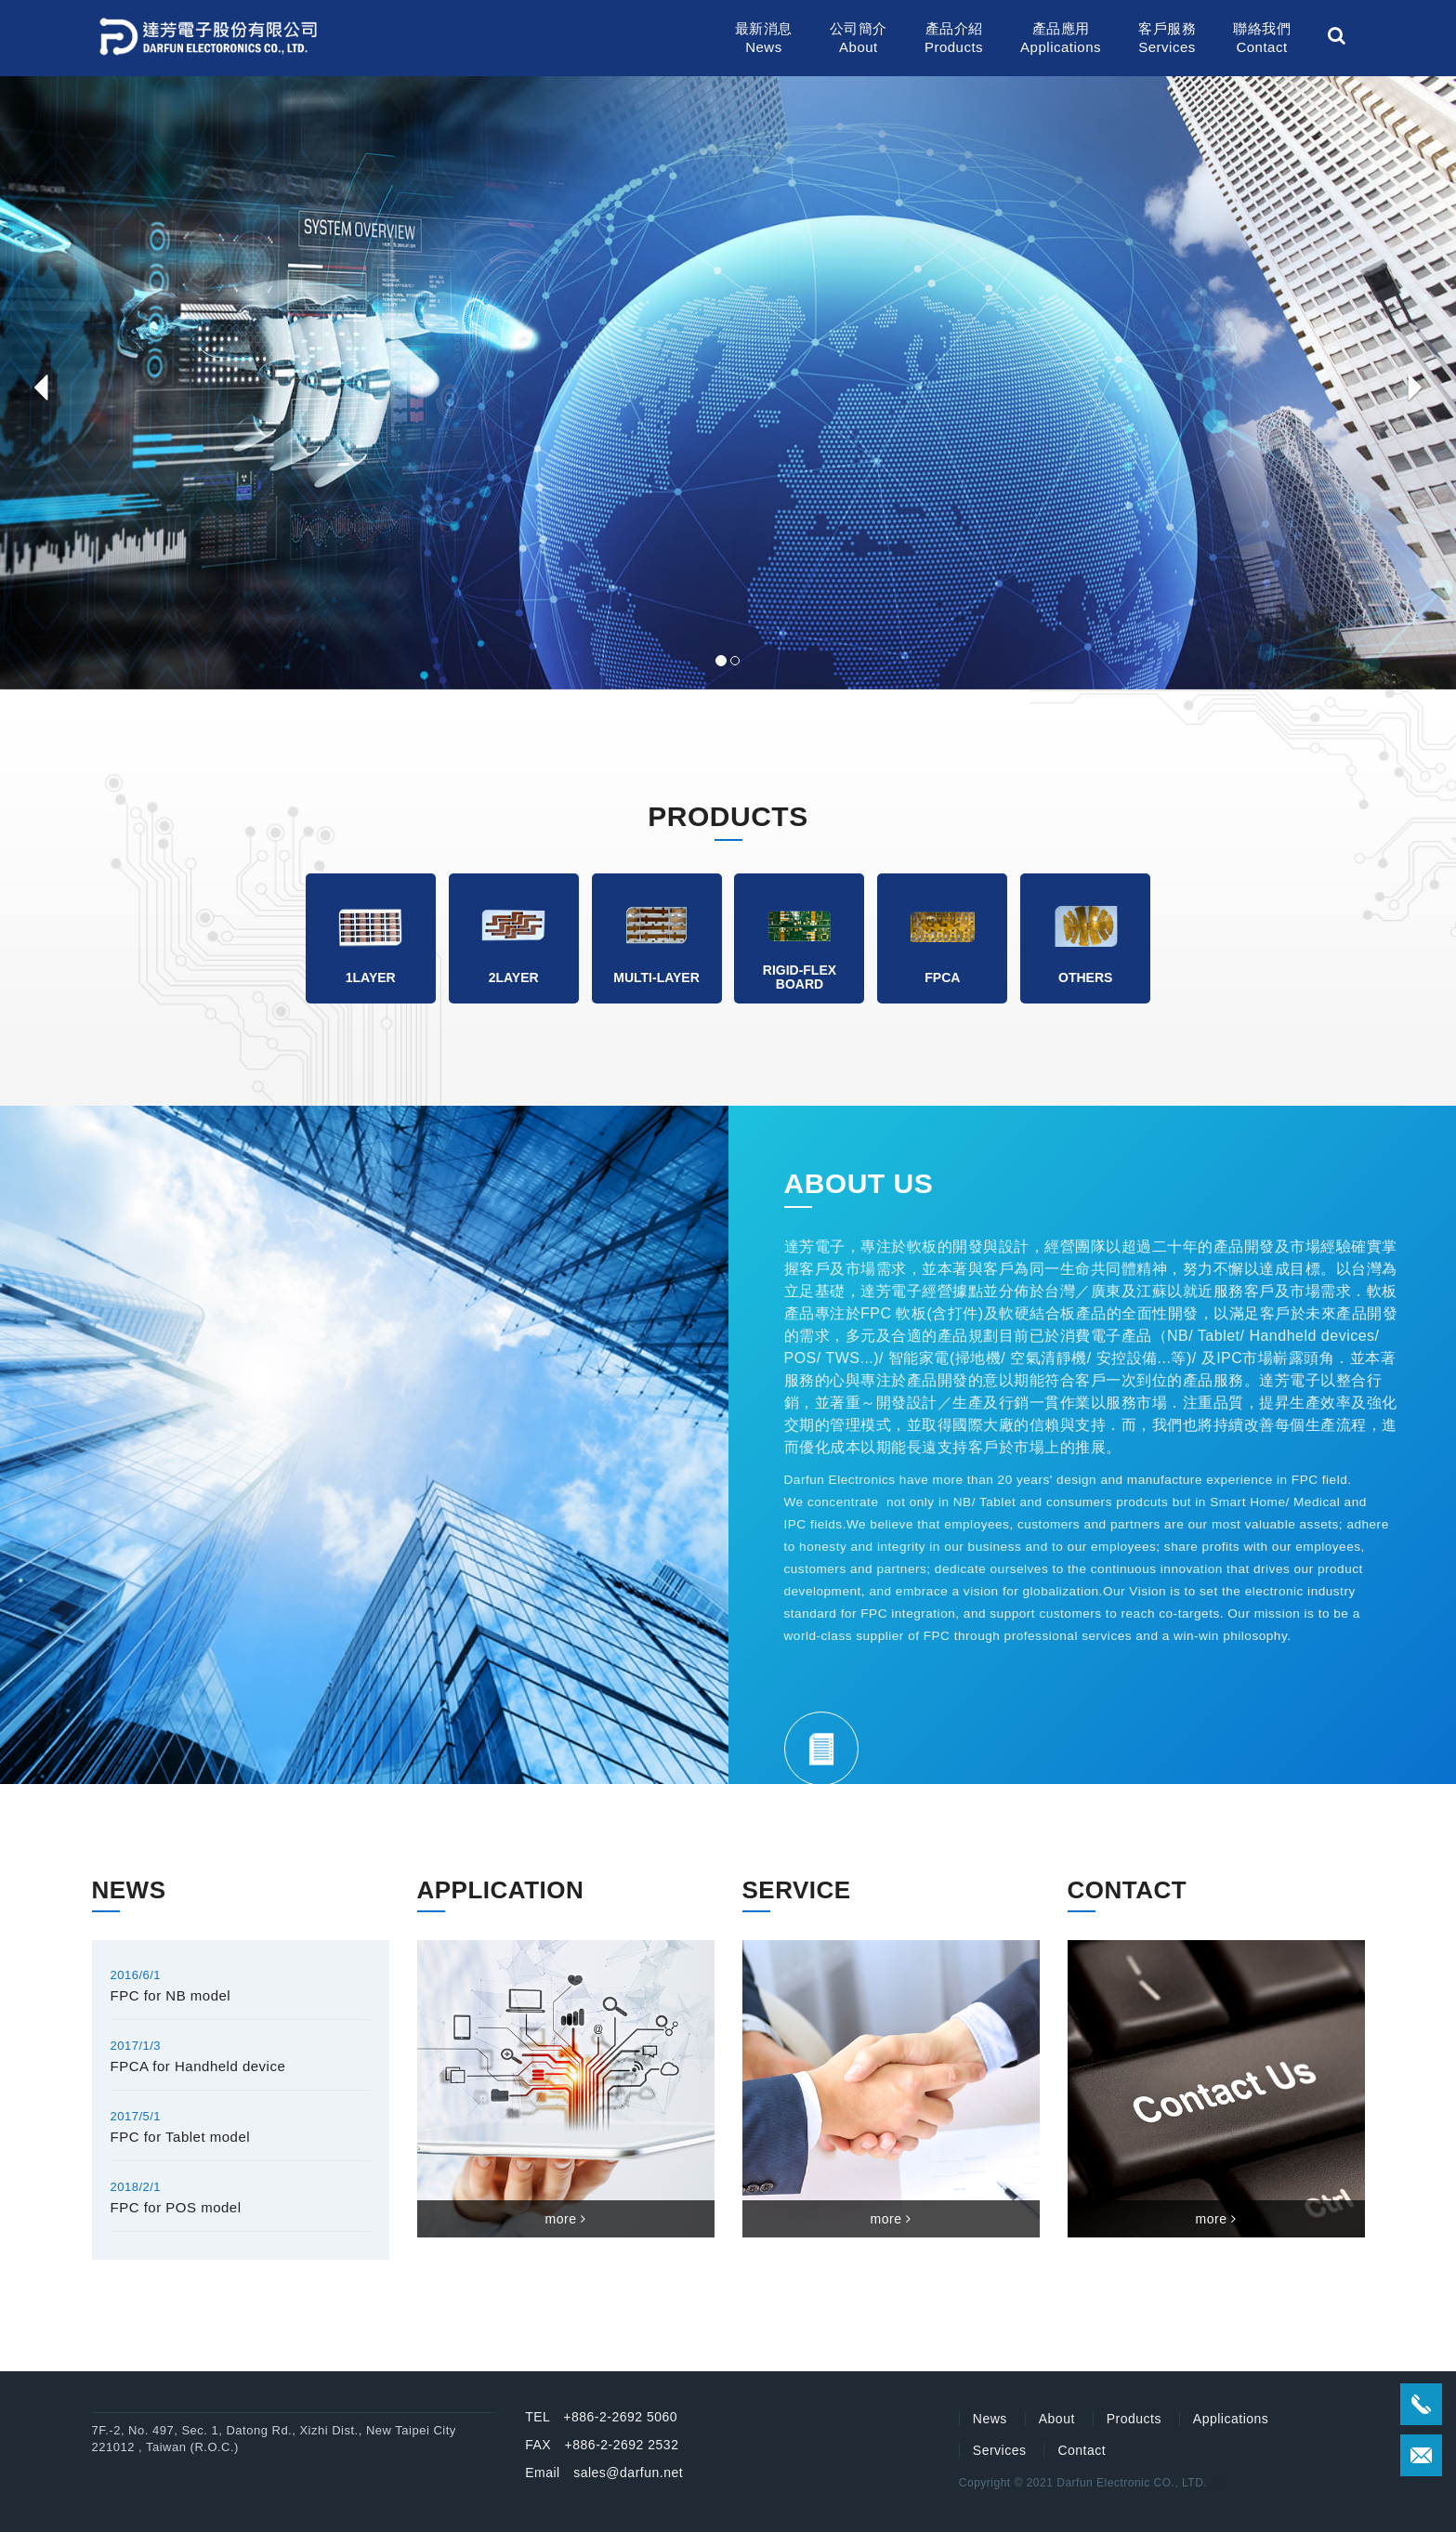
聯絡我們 (1262, 38)
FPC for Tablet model (181, 2137)
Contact (1081, 2450)
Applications (1231, 2418)
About (1057, 2418)
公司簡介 (858, 38)
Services (1000, 2450)
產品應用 (1060, 38)
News (990, 2418)
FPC (876, 1313)
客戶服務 (1167, 38)
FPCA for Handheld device (198, 2066)
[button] (36, 382)
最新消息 (764, 38)
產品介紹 (954, 38)
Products (1134, 2418)
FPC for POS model (176, 2207)
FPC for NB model (171, 1995)
